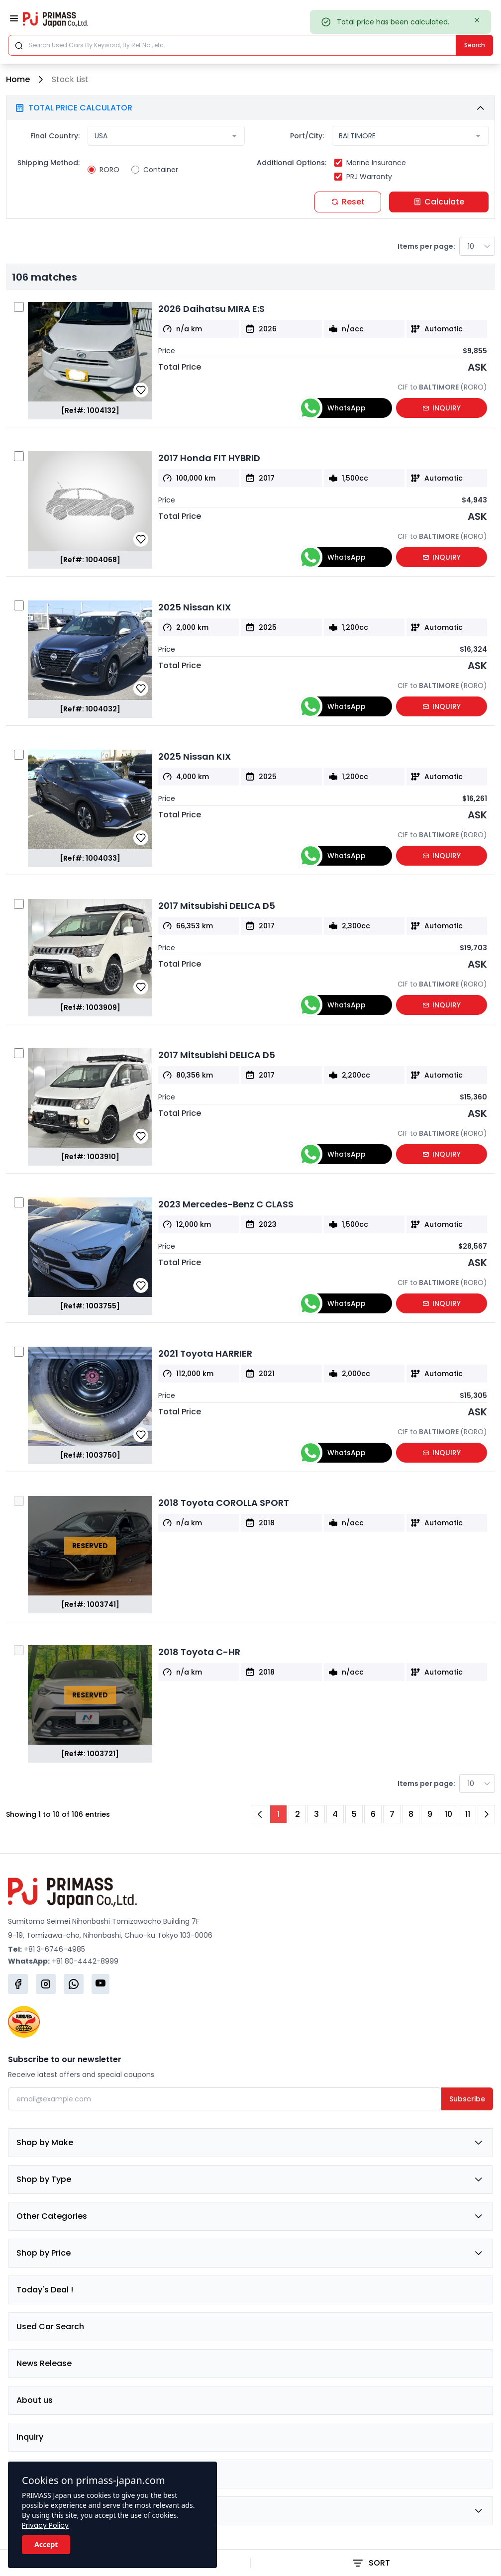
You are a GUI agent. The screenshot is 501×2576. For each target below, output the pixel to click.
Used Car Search (50, 2326)
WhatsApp (333, 408)
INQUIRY (441, 408)
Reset (348, 201)
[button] (250, 108)
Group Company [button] (250, 2511)
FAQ (24, 2473)
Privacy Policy (45, 2525)
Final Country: (55, 136)
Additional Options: (291, 163)
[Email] (224, 2098)
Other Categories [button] (250, 2216)
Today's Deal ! (44, 2289)
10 (448, 1814)
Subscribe (467, 2099)
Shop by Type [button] (250, 2179)
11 (467, 1814)
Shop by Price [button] (250, 2253)
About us (34, 2400)
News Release (44, 2363)
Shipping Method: (48, 163)
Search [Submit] (474, 45)
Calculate (438, 201)
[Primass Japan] (55, 19)
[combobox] (166, 136)
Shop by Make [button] (250, 2143)
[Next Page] (486, 1814)
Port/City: (307, 136)
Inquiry (29, 2437)
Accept (46, 2544)
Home (18, 79)
